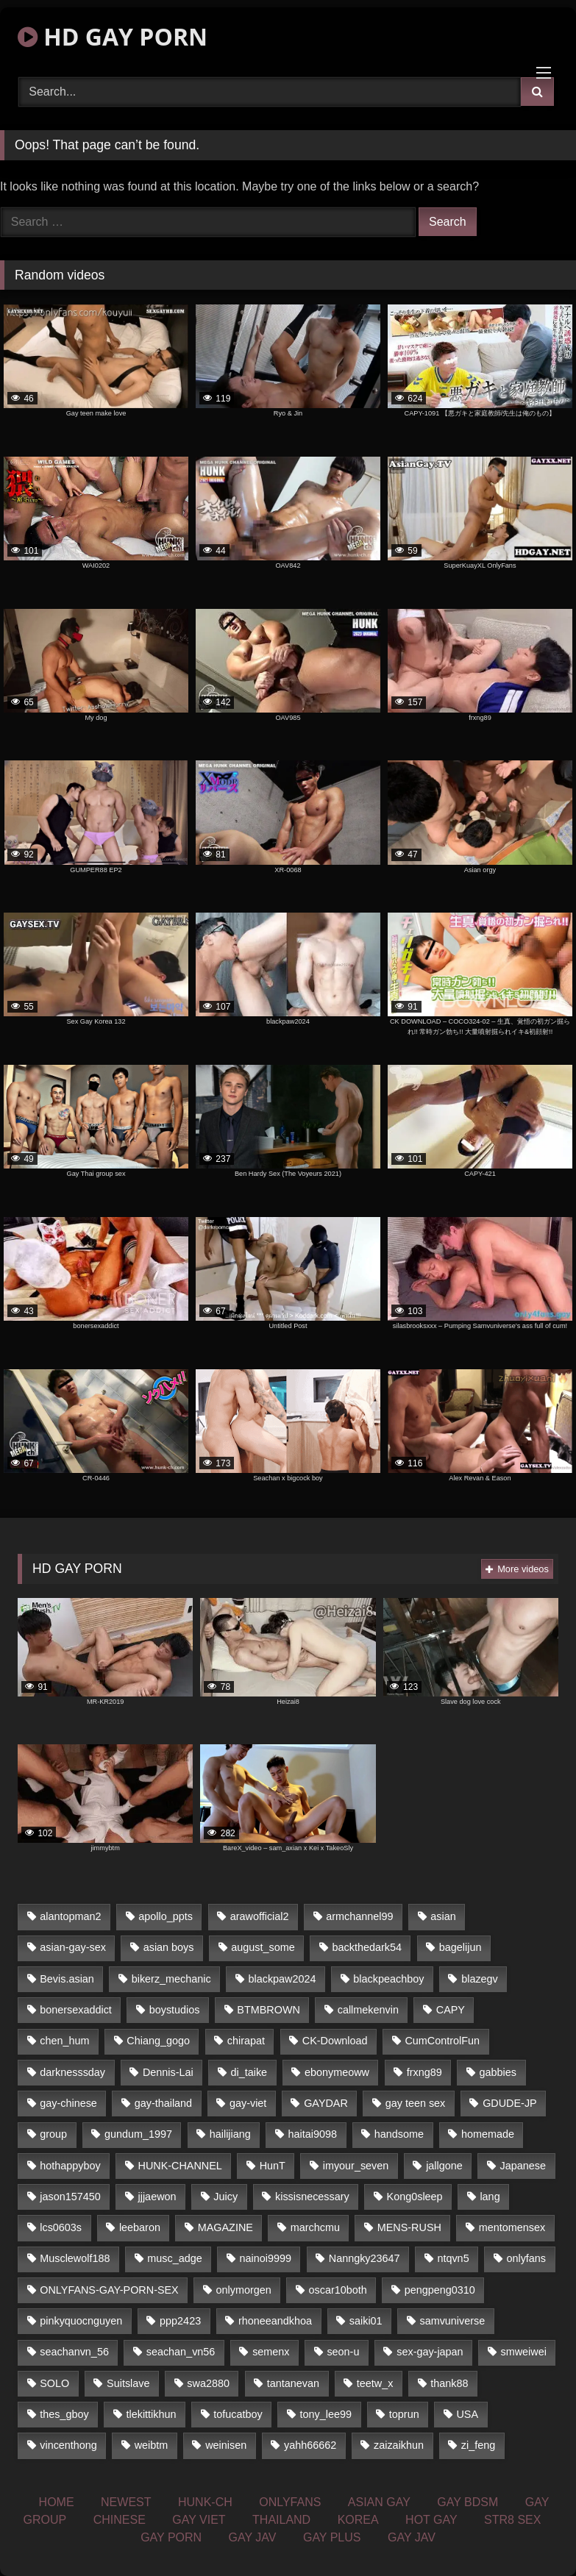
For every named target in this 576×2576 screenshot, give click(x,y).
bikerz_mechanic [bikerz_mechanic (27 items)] (171, 1979)
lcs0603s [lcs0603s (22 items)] (61, 2227)
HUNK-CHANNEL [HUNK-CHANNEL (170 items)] (180, 2166)
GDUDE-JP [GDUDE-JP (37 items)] (510, 2103)
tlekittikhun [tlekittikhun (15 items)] (152, 2414)
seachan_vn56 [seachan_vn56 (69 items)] (181, 2352)
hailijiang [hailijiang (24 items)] (230, 2134)
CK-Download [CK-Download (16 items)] (335, 2041)
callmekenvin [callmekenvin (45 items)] (368, 2010)
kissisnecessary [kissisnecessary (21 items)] (312, 2196)
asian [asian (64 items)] (442, 1916)
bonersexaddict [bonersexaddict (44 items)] (76, 2010)
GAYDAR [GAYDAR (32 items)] (326, 2103)
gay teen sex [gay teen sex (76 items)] (415, 2103)
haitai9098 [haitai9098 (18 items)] (312, 2134)
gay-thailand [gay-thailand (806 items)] (163, 2103)
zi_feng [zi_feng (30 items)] (478, 2445)
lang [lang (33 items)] (489, 2196)
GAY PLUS (332, 2537)
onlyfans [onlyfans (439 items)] (526, 2258)
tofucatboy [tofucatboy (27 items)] (237, 2414)
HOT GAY (431, 2519)
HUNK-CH (205, 2502)
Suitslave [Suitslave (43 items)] (128, 2383)
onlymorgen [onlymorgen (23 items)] (243, 2290)
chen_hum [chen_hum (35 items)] (64, 2041)
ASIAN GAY (379, 2502)
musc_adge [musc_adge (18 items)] (174, 2258)
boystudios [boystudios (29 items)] (174, 2010)
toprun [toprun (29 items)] (404, 2414)
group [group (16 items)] (53, 2134)
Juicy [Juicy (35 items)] (225, 2196)
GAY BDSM (467, 2502)
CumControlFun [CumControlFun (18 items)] (442, 2041)
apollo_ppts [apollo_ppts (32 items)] (165, 1916)
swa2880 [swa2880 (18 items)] (208, 2383)
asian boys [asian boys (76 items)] (168, 1947)
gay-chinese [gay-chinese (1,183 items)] (68, 2103)
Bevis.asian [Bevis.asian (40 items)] (67, 1979)
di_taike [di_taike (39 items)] (249, 2072)
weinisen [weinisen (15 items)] (225, 2445)
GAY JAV (253, 2537)
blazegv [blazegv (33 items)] (479, 1979)
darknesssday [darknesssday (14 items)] (72, 2072)
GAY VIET (198, 2519)
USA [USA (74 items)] (467, 2414)
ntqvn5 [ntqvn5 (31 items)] (453, 2258)
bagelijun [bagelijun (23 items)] (460, 1947)
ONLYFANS (290, 2502)
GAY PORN (171, 2537)
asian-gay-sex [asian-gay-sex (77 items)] (73, 1947)
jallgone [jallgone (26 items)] (444, 2166)
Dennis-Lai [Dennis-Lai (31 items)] (168, 2072)
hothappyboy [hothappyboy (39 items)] (70, 2166)
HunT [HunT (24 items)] (272, 2166)
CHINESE (119, 2519)
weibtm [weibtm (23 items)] (151, 2445)
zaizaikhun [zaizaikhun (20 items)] (399, 2445)
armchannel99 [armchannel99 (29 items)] (359, 1916)
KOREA (358, 2519)
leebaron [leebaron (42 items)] (139, 2227)
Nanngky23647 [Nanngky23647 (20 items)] (364, 2258)
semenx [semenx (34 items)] (270, 2352)
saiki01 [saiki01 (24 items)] (366, 2321)
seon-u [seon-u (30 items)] (343, 2352)
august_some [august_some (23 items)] (262, 1947)
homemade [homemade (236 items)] (487, 2134)
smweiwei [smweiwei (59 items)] (523, 2352)
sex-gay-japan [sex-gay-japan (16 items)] (430, 2352)
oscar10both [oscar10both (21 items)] (338, 2290)
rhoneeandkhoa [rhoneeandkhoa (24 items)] (275, 2321)
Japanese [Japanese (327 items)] (523, 2166)
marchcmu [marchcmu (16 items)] (315, 2227)
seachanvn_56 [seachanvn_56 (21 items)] (74, 2352)
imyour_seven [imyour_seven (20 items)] (356, 2166)
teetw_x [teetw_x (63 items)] (375, 2383)
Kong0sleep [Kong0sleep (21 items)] (415, 2196)
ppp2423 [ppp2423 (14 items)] (180, 2321)
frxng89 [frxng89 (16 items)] (424, 2072)
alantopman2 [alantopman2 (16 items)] (70, 1916)
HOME (56, 2502)
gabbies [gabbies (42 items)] (498, 2072)
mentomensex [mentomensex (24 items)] (512, 2227)
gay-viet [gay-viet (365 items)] (248, 2103)
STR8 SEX (512, 2519)
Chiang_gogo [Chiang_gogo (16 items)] (158, 2041)
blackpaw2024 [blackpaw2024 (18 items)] (282, 1979)
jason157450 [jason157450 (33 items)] (70, 2196)
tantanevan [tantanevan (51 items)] (293, 2383)
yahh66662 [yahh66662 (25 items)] (310, 2445)
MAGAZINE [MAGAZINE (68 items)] (225, 2227)
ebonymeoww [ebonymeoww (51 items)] (337, 2072)
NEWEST (126, 2502)
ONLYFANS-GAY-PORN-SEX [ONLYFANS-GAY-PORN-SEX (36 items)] (109, 2290)
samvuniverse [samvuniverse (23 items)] (452, 2321)
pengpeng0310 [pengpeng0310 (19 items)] (440, 2290)
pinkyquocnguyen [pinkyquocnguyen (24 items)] (81, 2321)
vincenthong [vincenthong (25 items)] (68, 2445)
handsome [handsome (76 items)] (399, 2134)
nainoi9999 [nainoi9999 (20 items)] (265, 2258)
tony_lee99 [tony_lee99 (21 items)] (326, 2414)
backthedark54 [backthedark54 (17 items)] (367, 1947)
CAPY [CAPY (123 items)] (450, 2010)
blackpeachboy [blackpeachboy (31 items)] (388, 1979)
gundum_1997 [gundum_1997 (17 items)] (138, 2134)
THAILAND (281, 2519)
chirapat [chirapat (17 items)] (246, 2041)
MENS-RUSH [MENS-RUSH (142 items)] (409, 2227)
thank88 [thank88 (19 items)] (449, 2383)
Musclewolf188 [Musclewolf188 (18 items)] (75, 2258)
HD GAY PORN (112, 36)
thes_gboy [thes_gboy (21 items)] (64, 2414)
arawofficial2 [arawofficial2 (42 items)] (259, 1916)
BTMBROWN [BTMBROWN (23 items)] (268, 2010)
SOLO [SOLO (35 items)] (54, 2383)
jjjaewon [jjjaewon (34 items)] (157, 2196)
